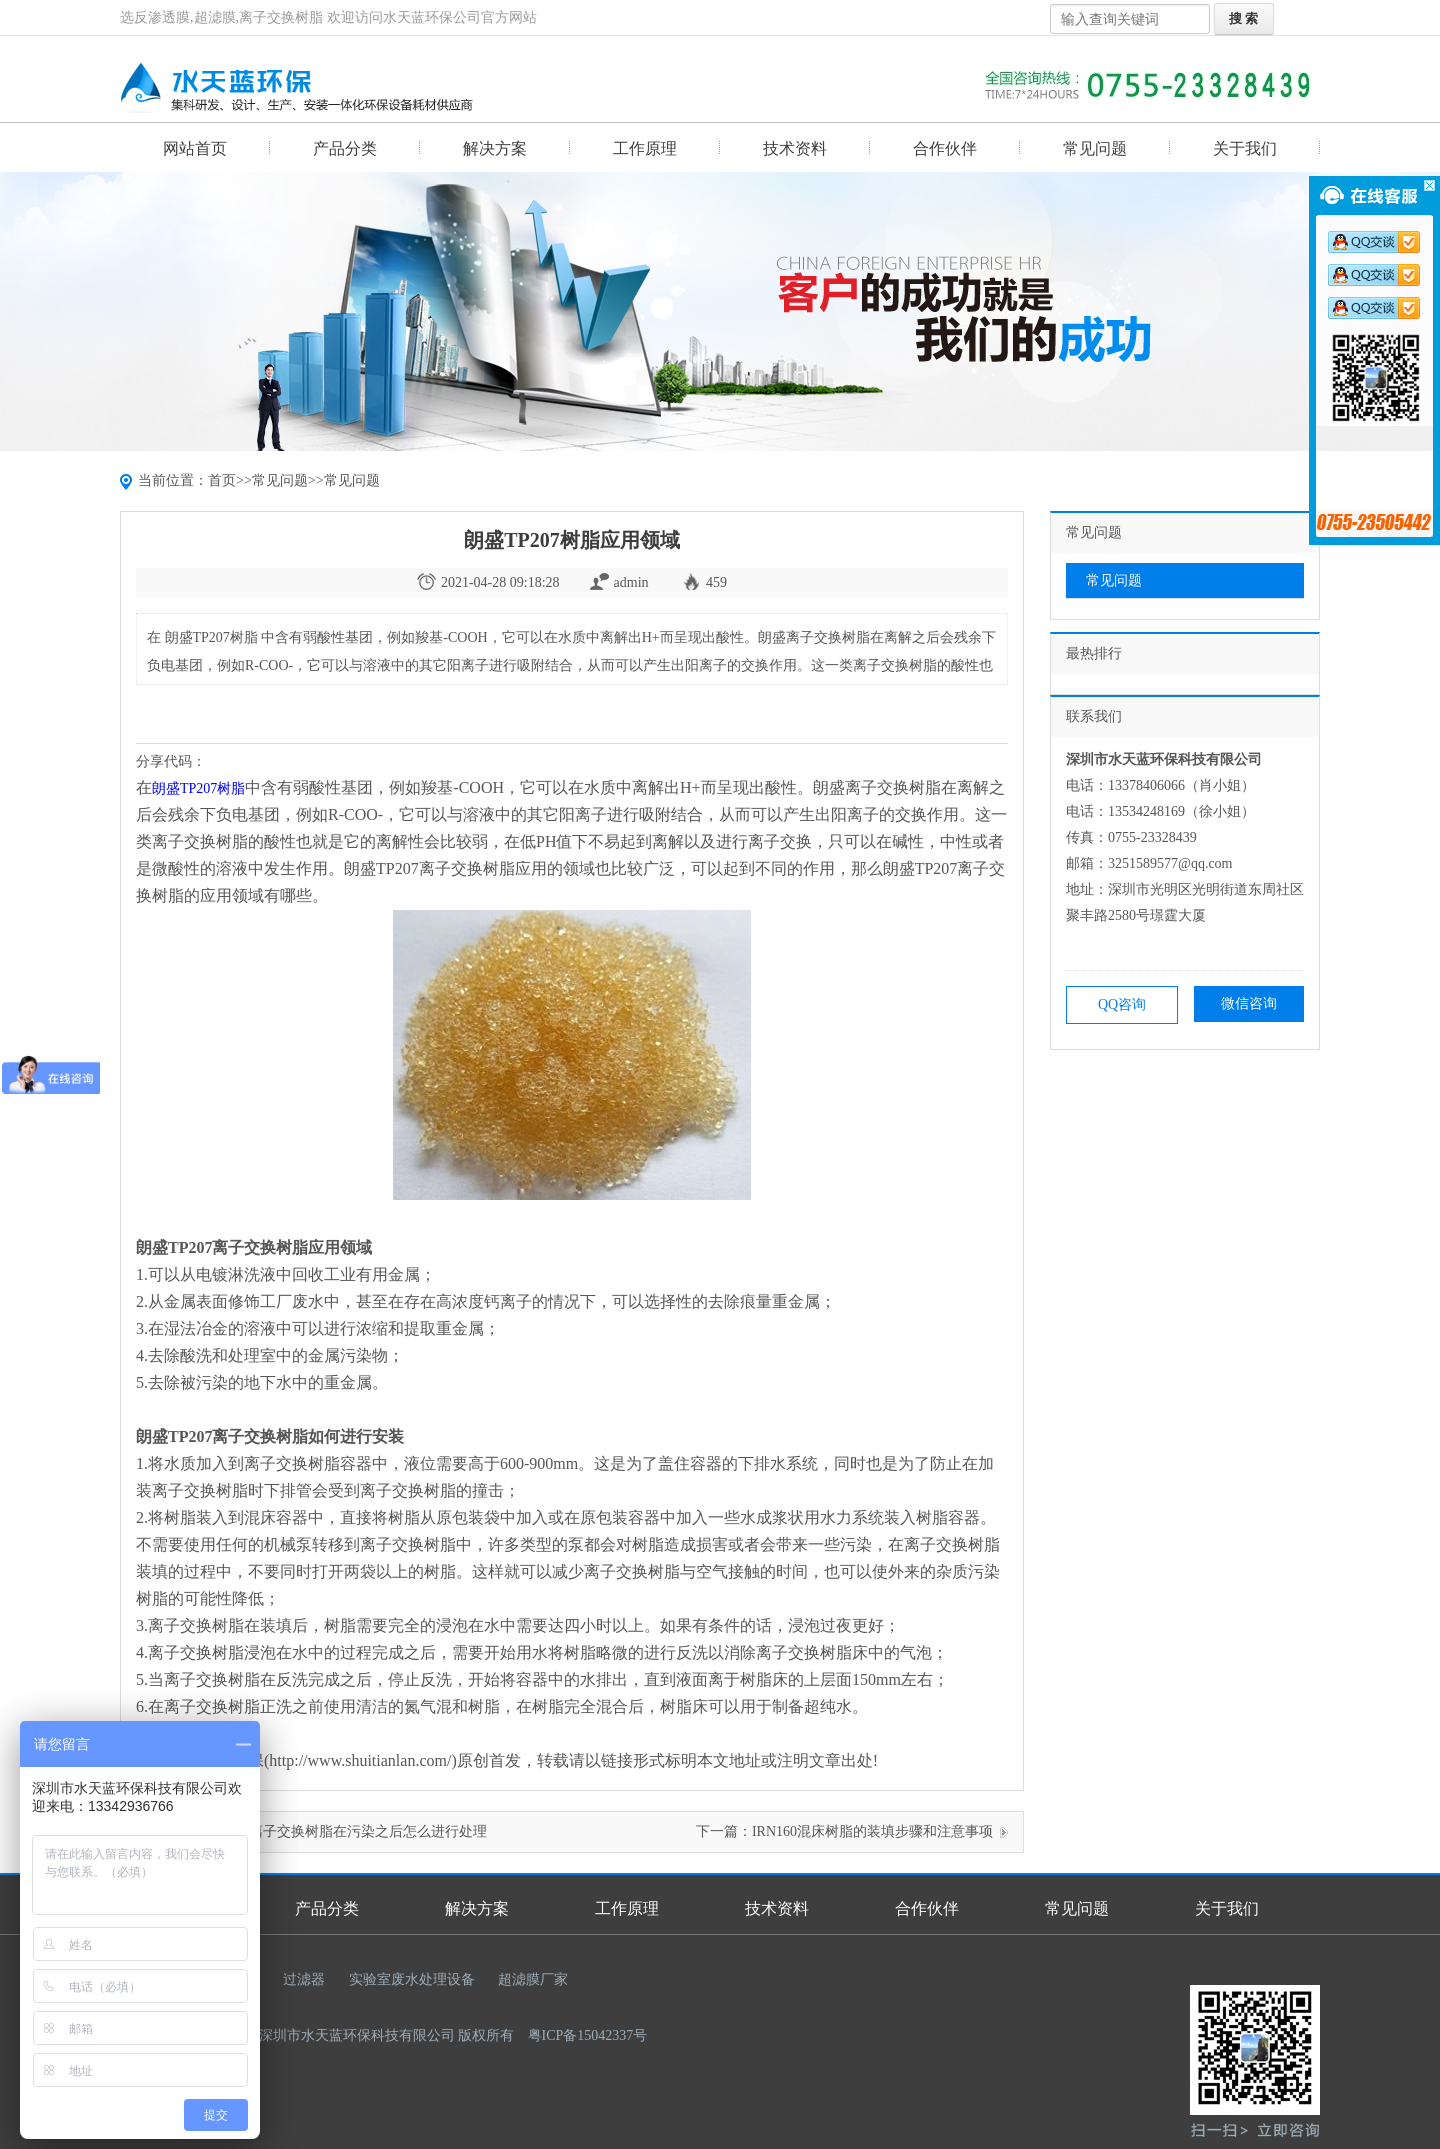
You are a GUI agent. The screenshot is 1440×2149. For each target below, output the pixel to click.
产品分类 (345, 148)
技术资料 (795, 148)
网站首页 (195, 148)
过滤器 (304, 1979)
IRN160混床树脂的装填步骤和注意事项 (872, 1831)
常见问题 (1095, 148)
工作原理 (645, 148)
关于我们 (1245, 148)
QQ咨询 (1122, 1004)
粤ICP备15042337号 (588, 2035)
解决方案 (495, 148)
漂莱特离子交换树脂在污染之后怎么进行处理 (347, 1831)
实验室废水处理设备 (412, 1979)
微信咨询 (1249, 1003)
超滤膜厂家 (533, 1979)
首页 (222, 480)
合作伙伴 (945, 148)
